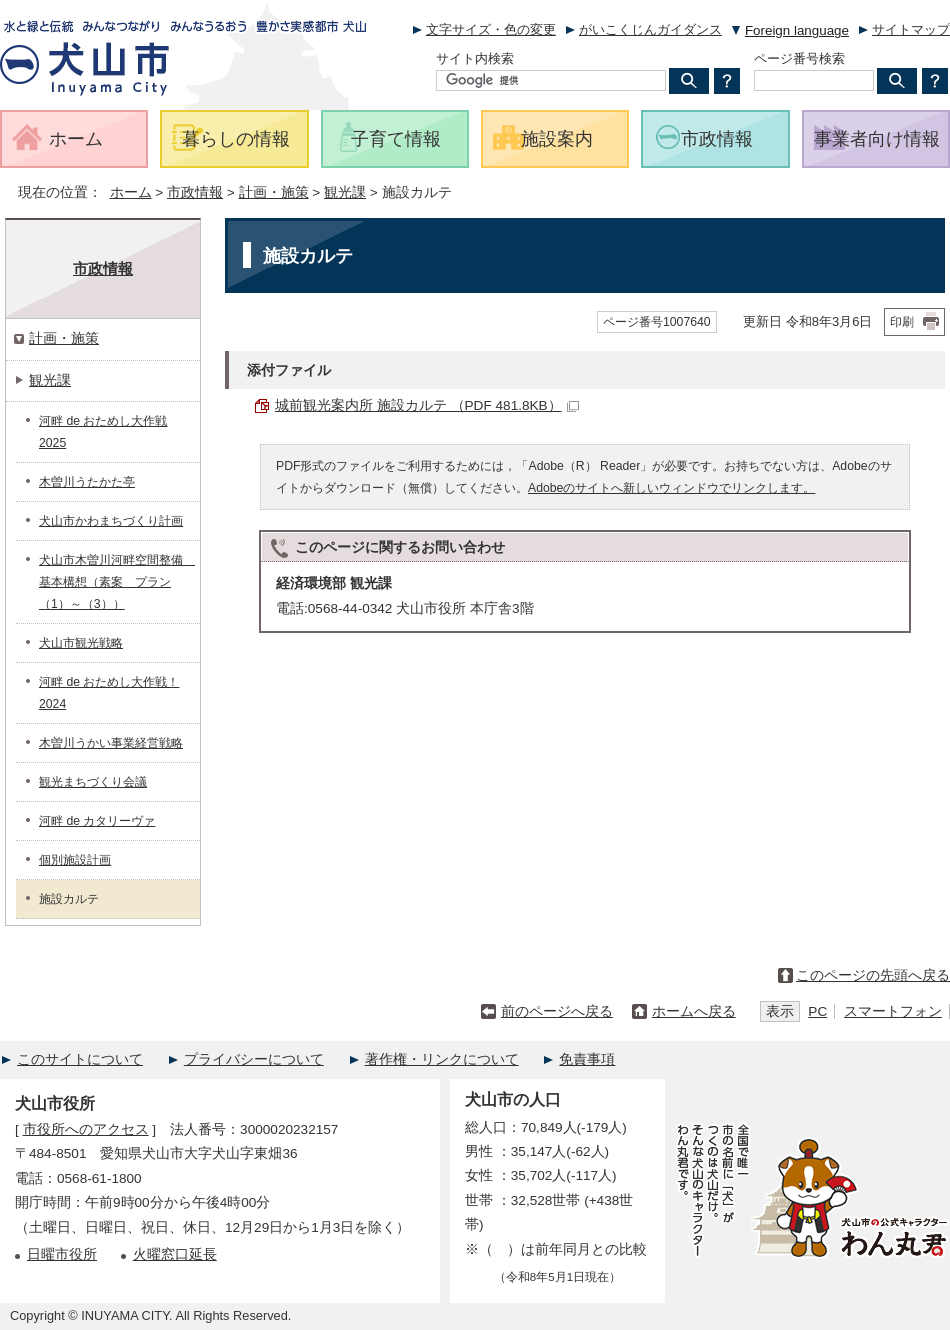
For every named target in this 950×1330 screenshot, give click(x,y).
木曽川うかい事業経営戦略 (111, 743)
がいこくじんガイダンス (650, 29)
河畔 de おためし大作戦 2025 (103, 432)
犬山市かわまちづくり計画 (111, 521)
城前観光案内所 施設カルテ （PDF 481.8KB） (427, 405)
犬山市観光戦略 (81, 643)
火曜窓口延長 (175, 1254)
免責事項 (587, 1059)
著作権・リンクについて (442, 1059)
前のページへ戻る (557, 1011)
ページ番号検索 (799, 58)
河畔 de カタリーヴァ (97, 821)
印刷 (902, 322)
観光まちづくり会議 (93, 782)
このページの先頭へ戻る (873, 975)
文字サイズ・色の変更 (491, 29)
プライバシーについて (254, 1059)
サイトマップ (911, 29)
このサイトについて (80, 1059)
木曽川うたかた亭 (87, 482)
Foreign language (797, 30)
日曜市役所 (62, 1254)
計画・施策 (274, 192)
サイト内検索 (475, 58)
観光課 (345, 192)
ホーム (131, 192)
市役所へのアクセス (86, 1129)
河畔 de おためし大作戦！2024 (109, 693)
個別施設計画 (75, 860)
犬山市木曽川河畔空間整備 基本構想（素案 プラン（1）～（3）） (117, 582)
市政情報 (195, 192)
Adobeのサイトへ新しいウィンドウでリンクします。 (671, 488)
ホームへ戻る (694, 1011)
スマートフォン (893, 1011)
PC (817, 1011)
